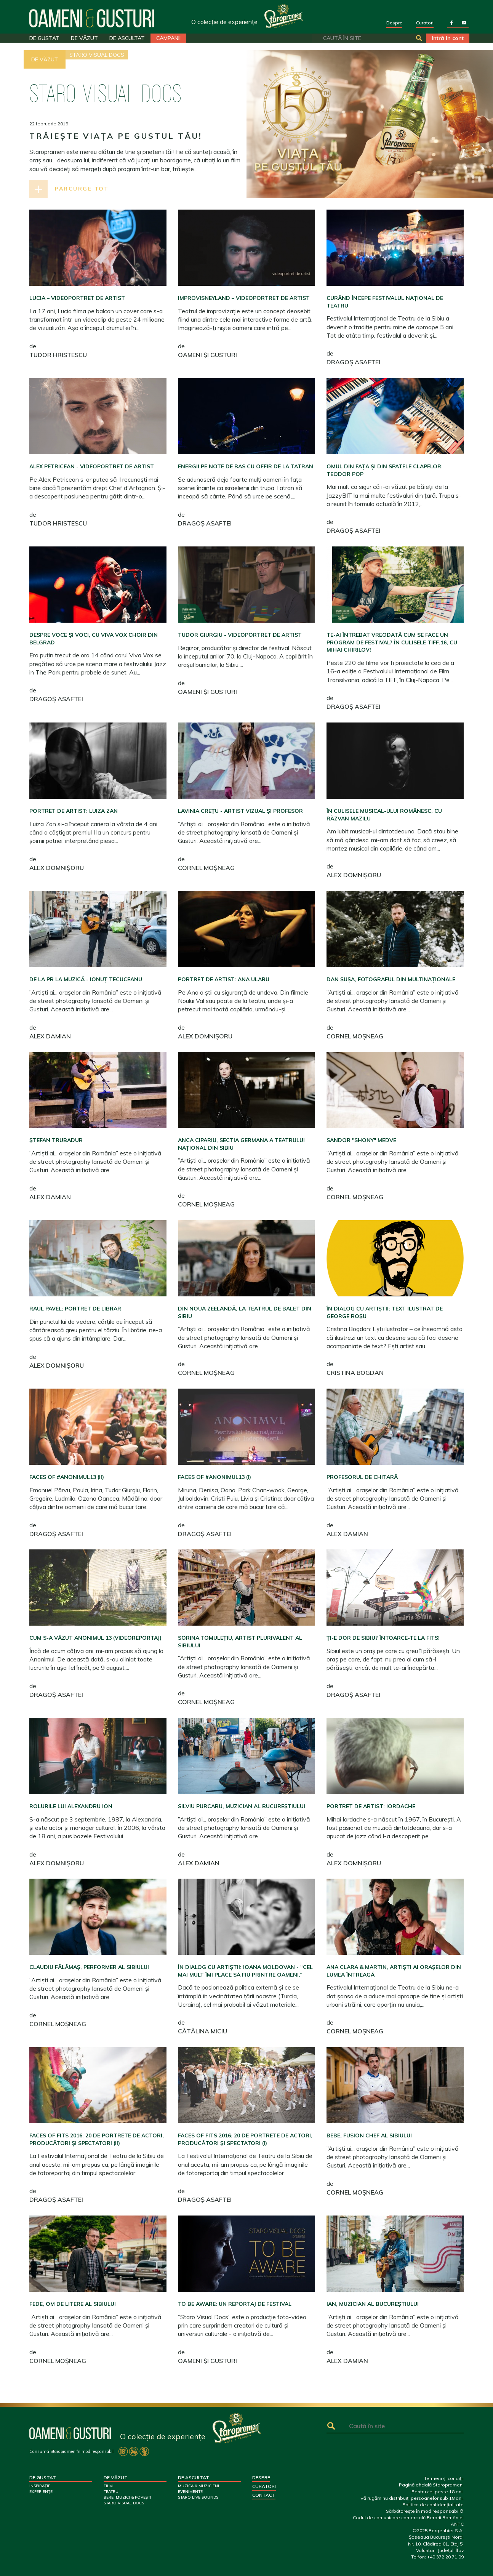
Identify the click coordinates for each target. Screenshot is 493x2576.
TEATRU (111, 2491)
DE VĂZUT (84, 38)
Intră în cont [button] (448, 38)
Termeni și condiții (444, 2478)
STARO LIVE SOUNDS (198, 2497)
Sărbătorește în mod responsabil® (425, 2511)
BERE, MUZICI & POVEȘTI (127, 2497)
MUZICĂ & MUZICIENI (198, 2485)
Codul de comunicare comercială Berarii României (408, 2517)
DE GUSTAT (44, 38)
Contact (263, 2495)
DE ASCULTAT (127, 38)
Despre (394, 23)
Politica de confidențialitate (433, 2504)
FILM (108, 2485)
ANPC (457, 2524)
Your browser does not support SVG (283, 16)
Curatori (425, 23)
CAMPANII (168, 38)
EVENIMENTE (190, 2491)
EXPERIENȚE (41, 2491)
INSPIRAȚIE (39, 2485)
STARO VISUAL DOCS (96, 54)
